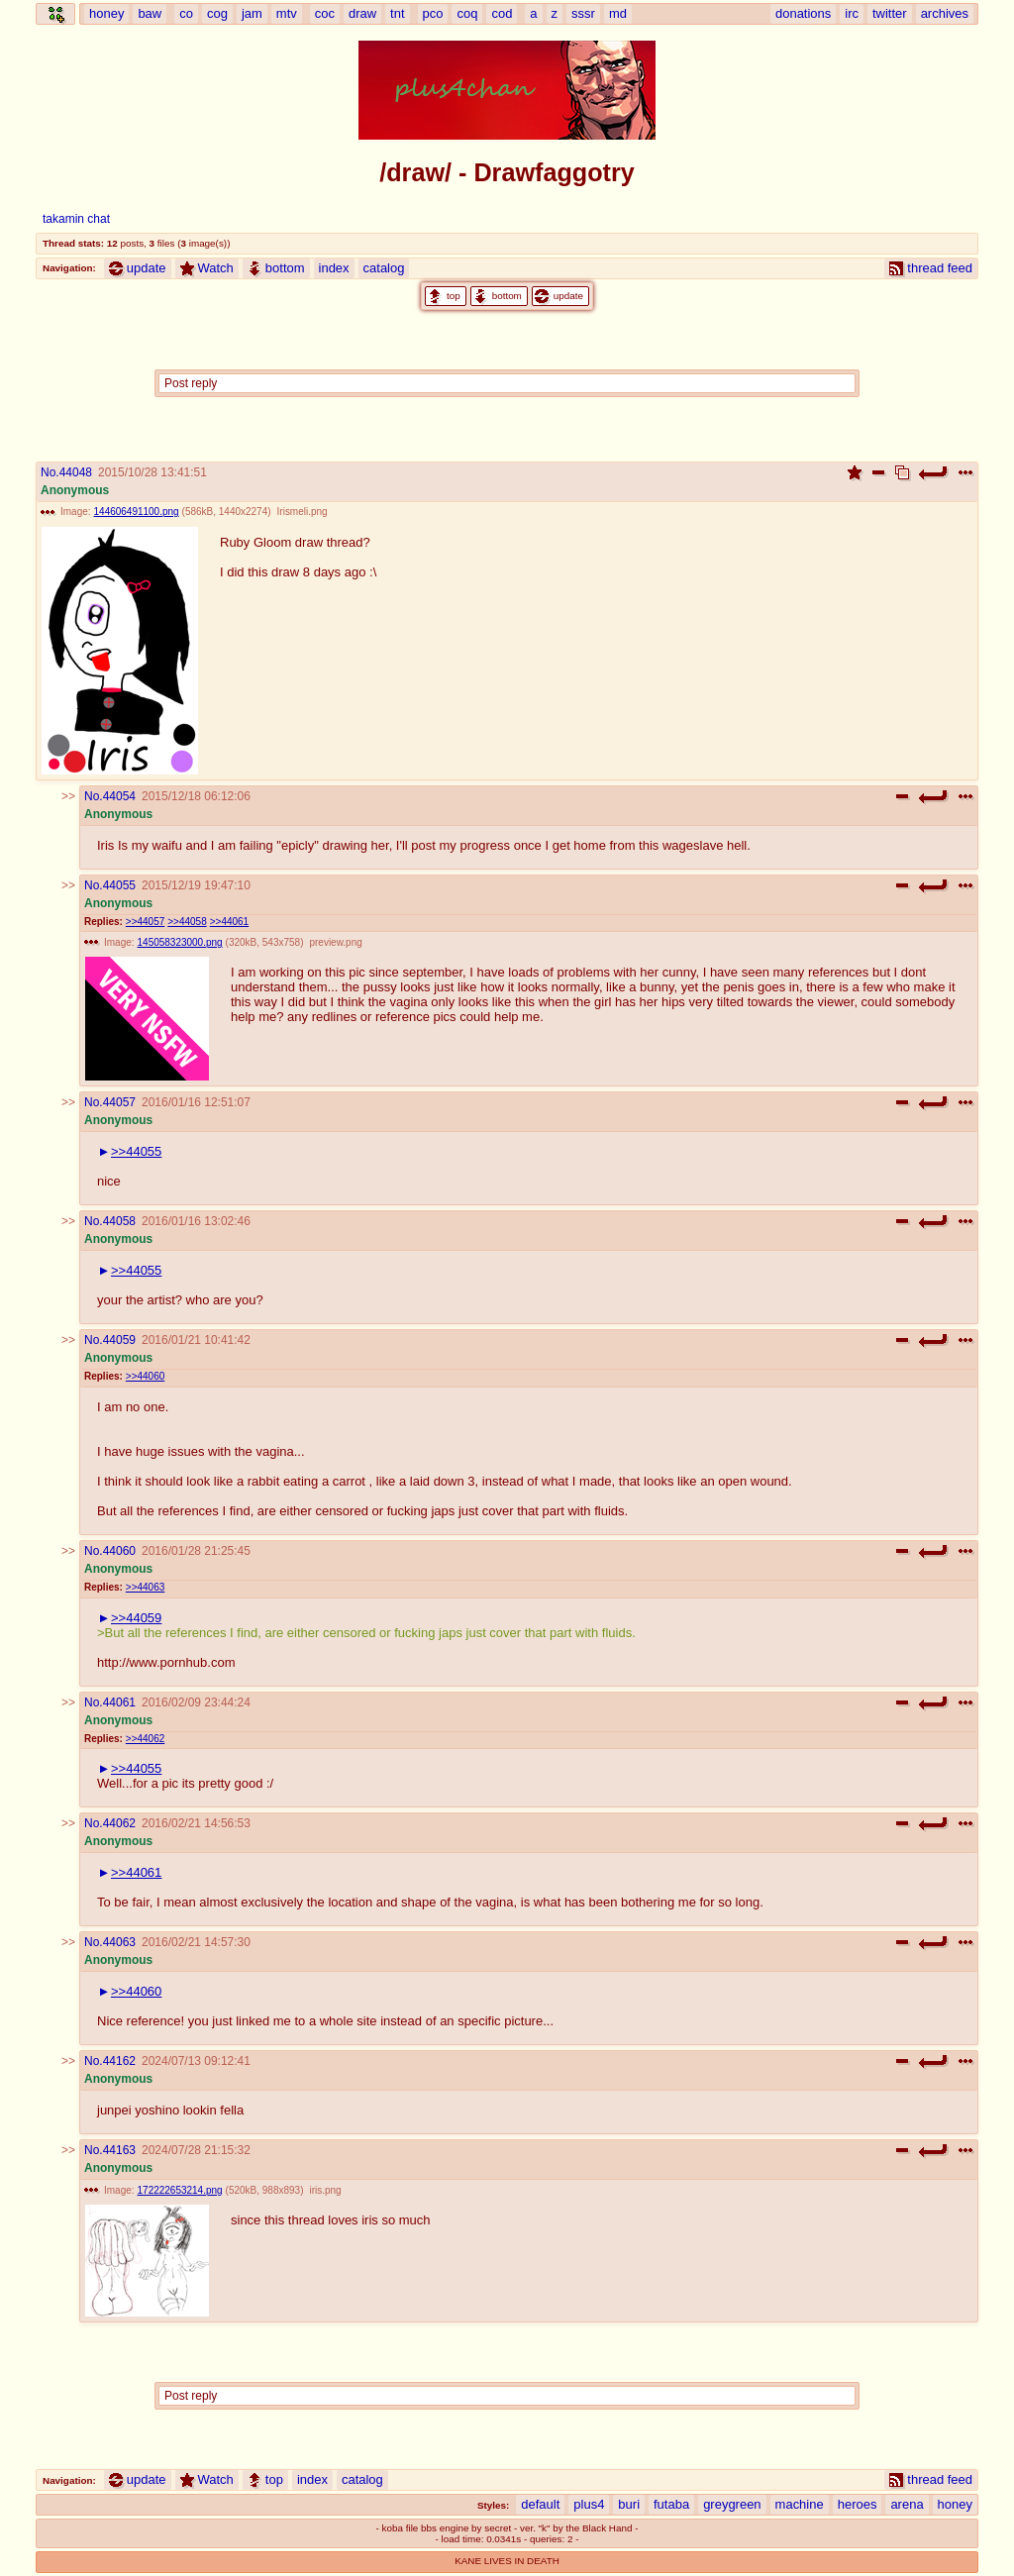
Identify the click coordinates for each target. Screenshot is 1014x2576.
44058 (119, 1221)
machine (799, 2504)
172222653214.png (180, 2190)
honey (955, 2504)
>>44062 (145, 1738)
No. (50, 472)
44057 (119, 1102)
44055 (119, 885)
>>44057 (145, 921)
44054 (119, 796)
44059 (119, 1340)
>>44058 (186, 921)
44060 (119, 1551)
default (540, 2504)
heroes (857, 2504)
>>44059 (136, 1617)
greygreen (731, 2504)
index (334, 267)
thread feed (930, 267)
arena (906, 2504)
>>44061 (229, 921)
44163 (119, 2150)
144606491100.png (136, 511)
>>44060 (145, 1376)
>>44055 (136, 1151)
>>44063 (145, 1587)
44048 (75, 472)
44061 (119, 1702)
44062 (119, 1823)
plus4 (588, 2504)
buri (629, 2504)
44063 (119, 1942)
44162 (119, 2061)
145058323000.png (180, 942)
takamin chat (76, 219)
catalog (384, 267)
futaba (671, 2504)
